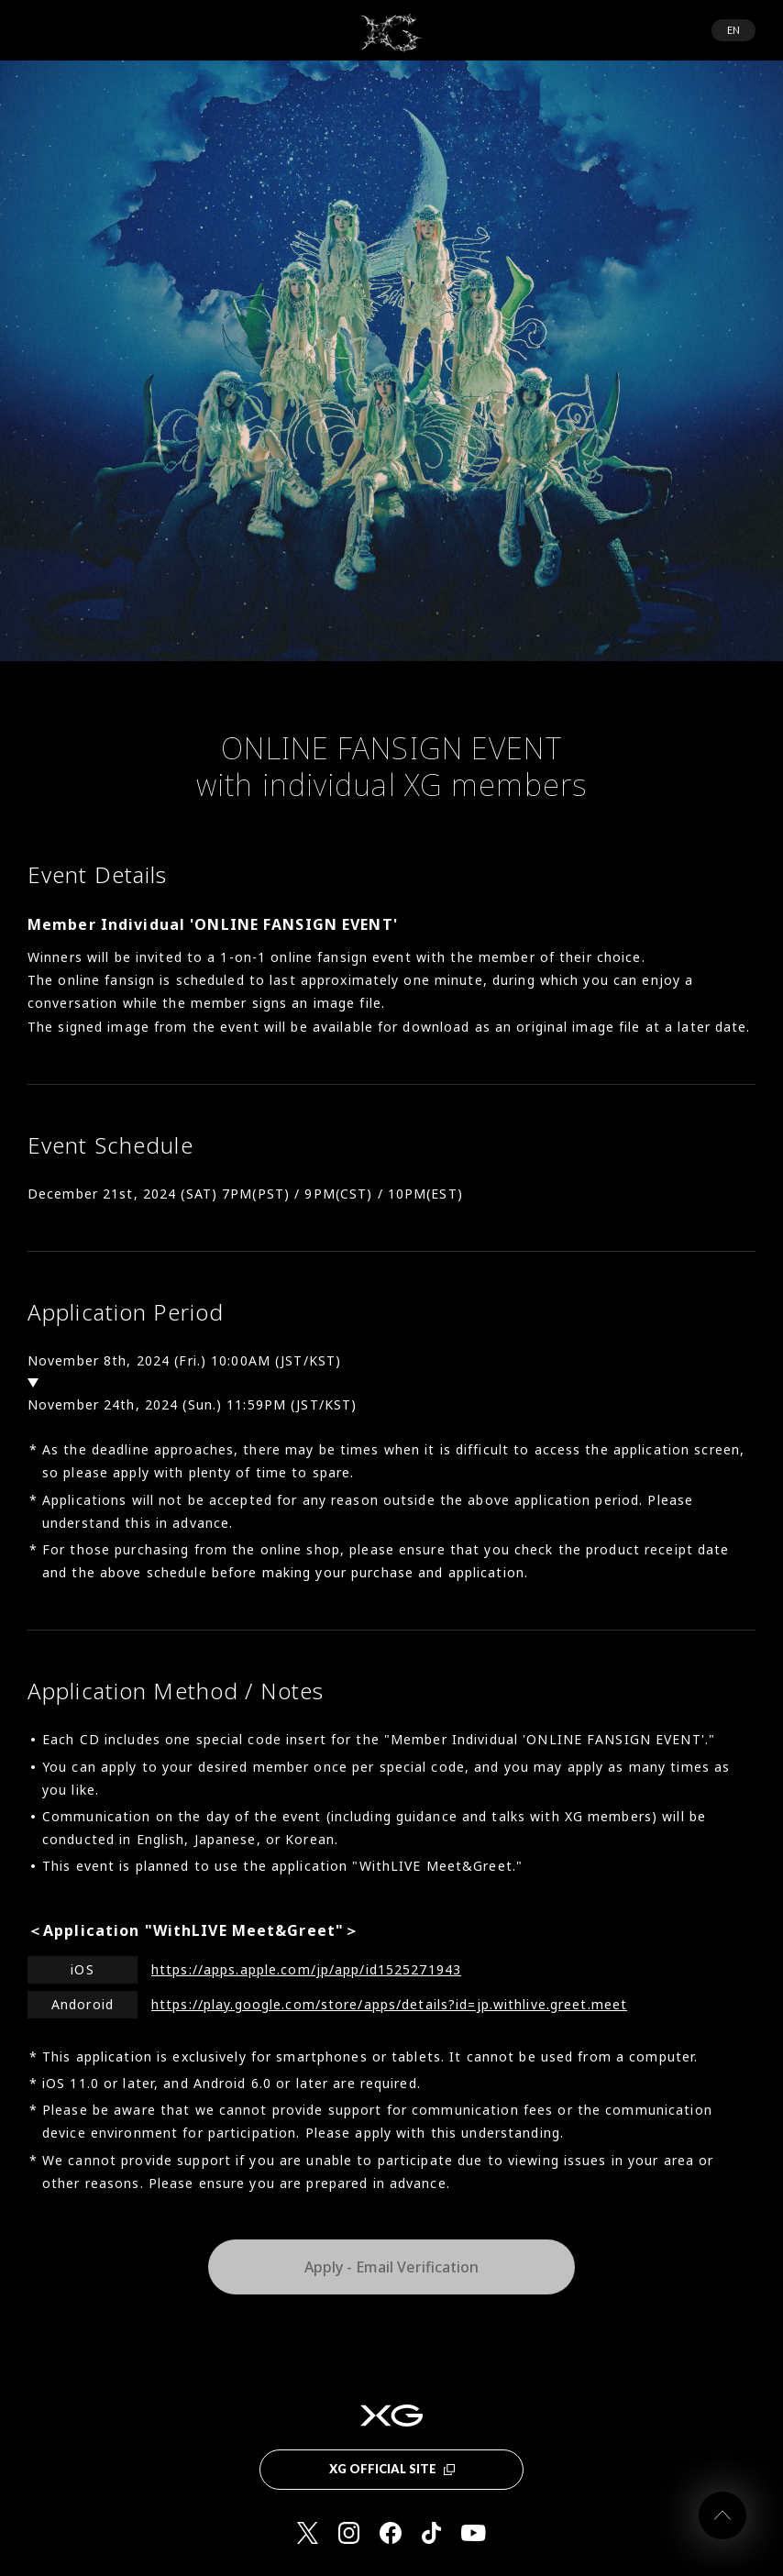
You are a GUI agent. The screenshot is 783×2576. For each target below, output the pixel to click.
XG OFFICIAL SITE (392, 2468)
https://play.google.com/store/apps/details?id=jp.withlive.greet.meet (389, 2004)
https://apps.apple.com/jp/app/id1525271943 (306, 1969)
